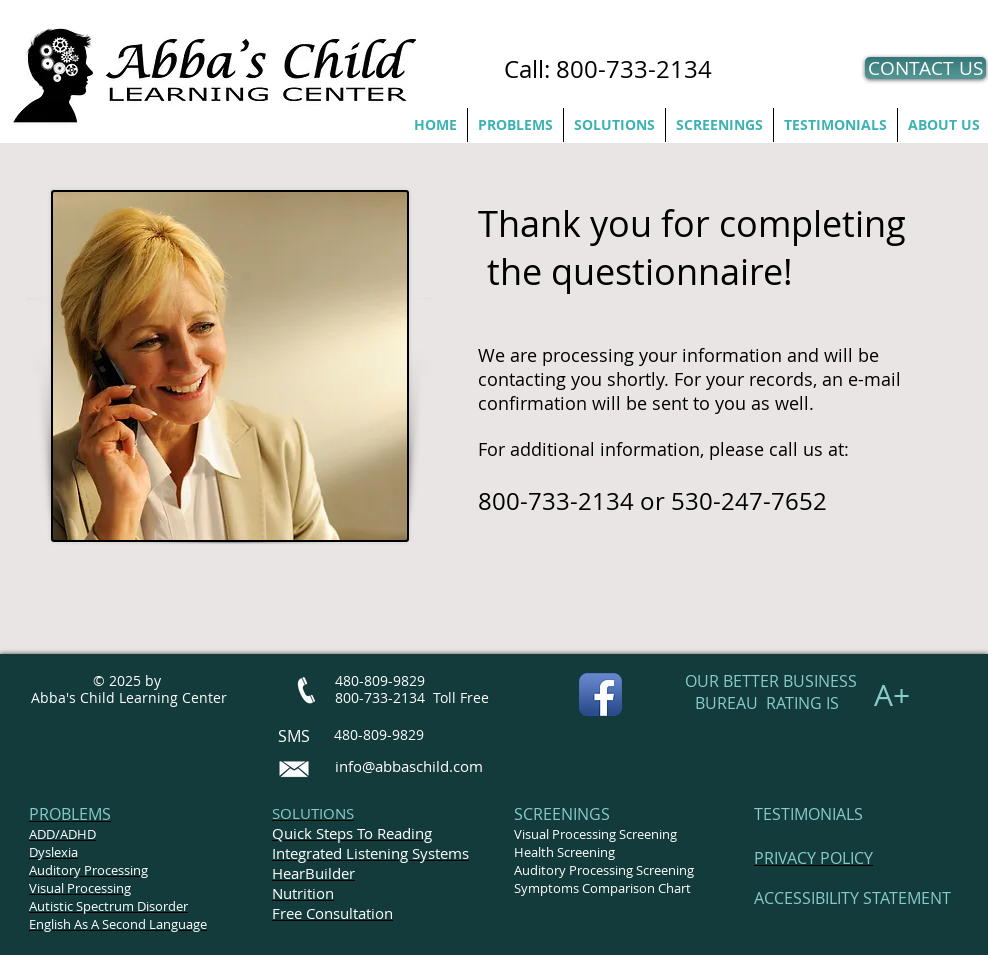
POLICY (846, 858)
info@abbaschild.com (409, 766)
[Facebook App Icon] (600, 694)
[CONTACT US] (925, 68)
